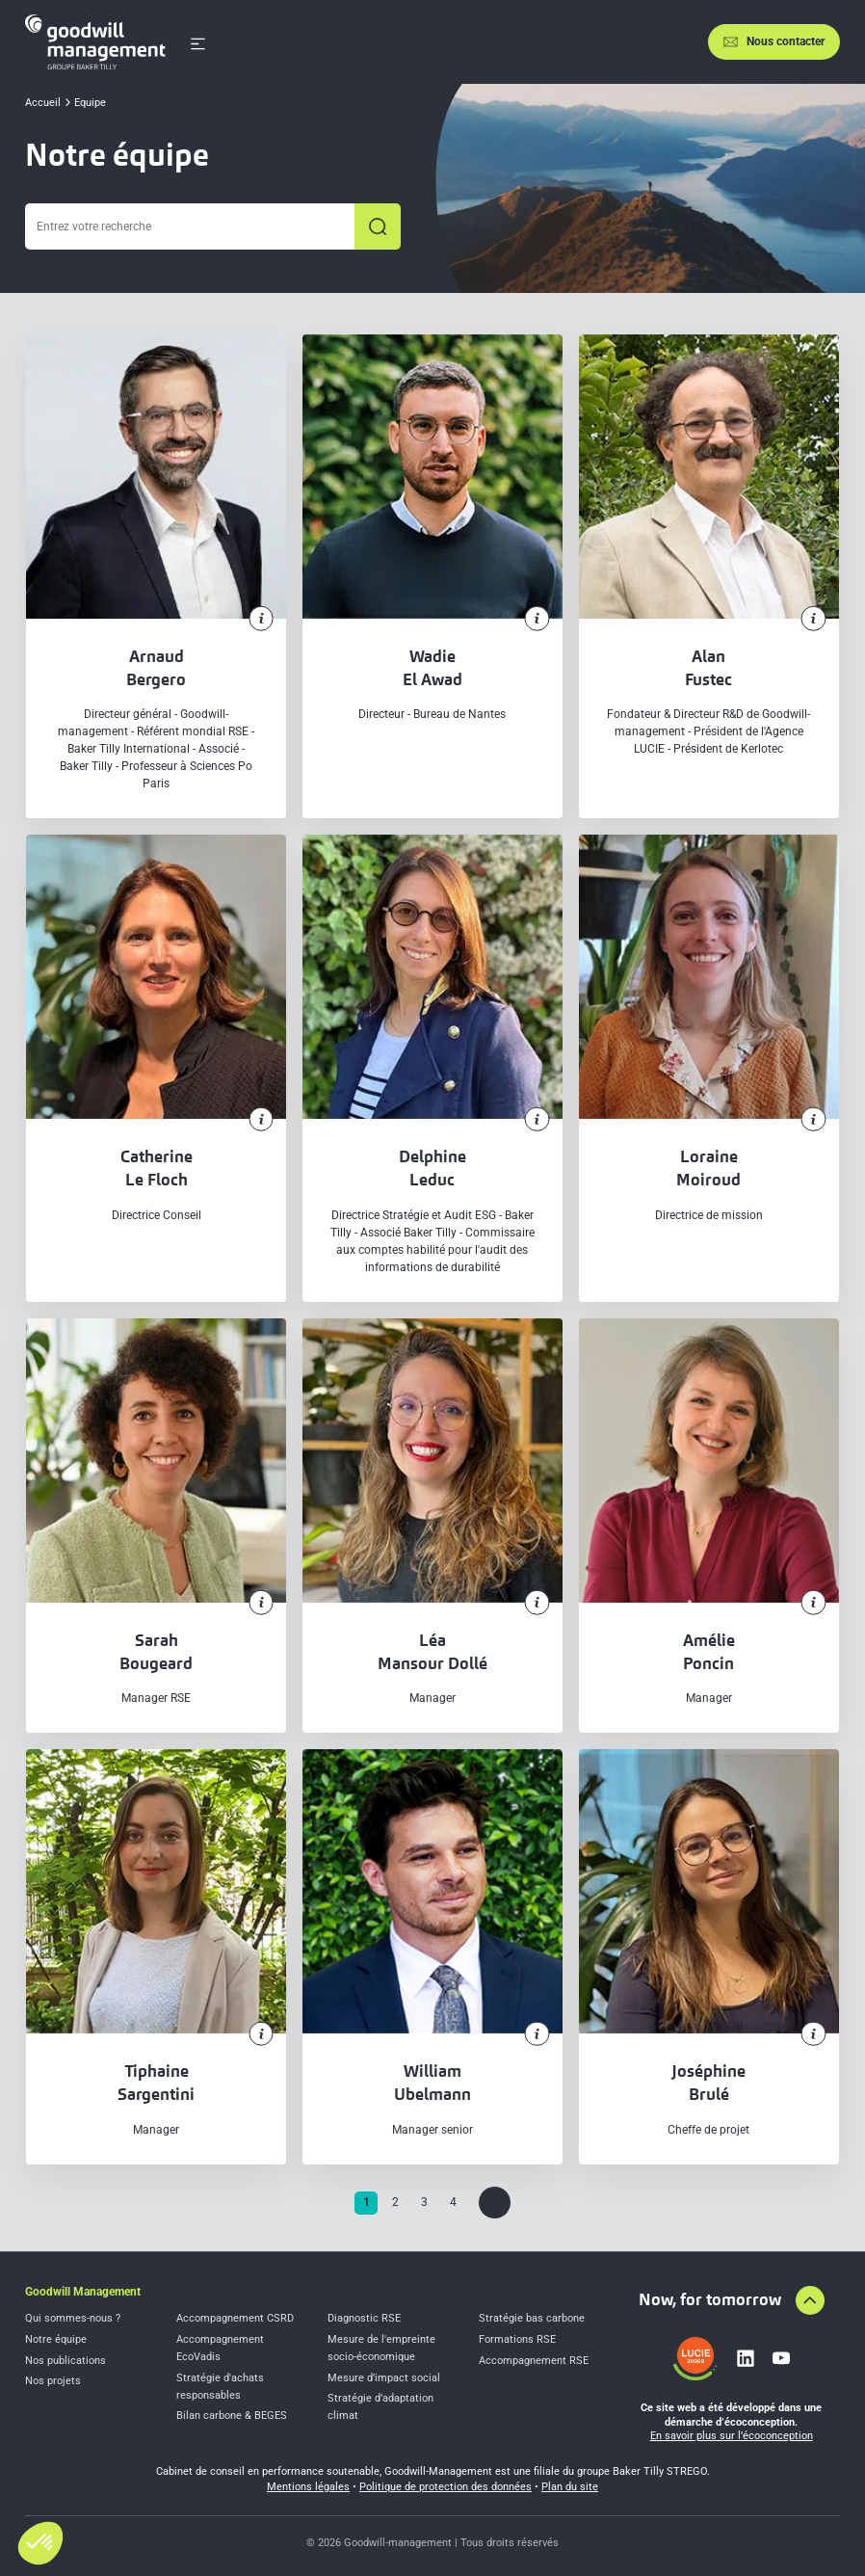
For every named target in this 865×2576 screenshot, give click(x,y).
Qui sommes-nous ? (72, 2318)
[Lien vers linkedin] (745, 2358)
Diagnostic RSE (364, 2318)
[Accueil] (95, 41)
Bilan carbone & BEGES (231, 2415)
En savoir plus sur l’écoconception (731, 2436)
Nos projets (53, 2381)
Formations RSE (517, 2339)
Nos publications (65, 2360)
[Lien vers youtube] (781, 2358)
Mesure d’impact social (384, 2378)
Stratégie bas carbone (532, 2318)
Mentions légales (308, 2487)
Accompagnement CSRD (235, 2318)
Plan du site (569, 2487)
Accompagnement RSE (534, 2360)
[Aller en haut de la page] (810, 2300)
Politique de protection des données (445, 2487)
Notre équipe (56, 2339)
